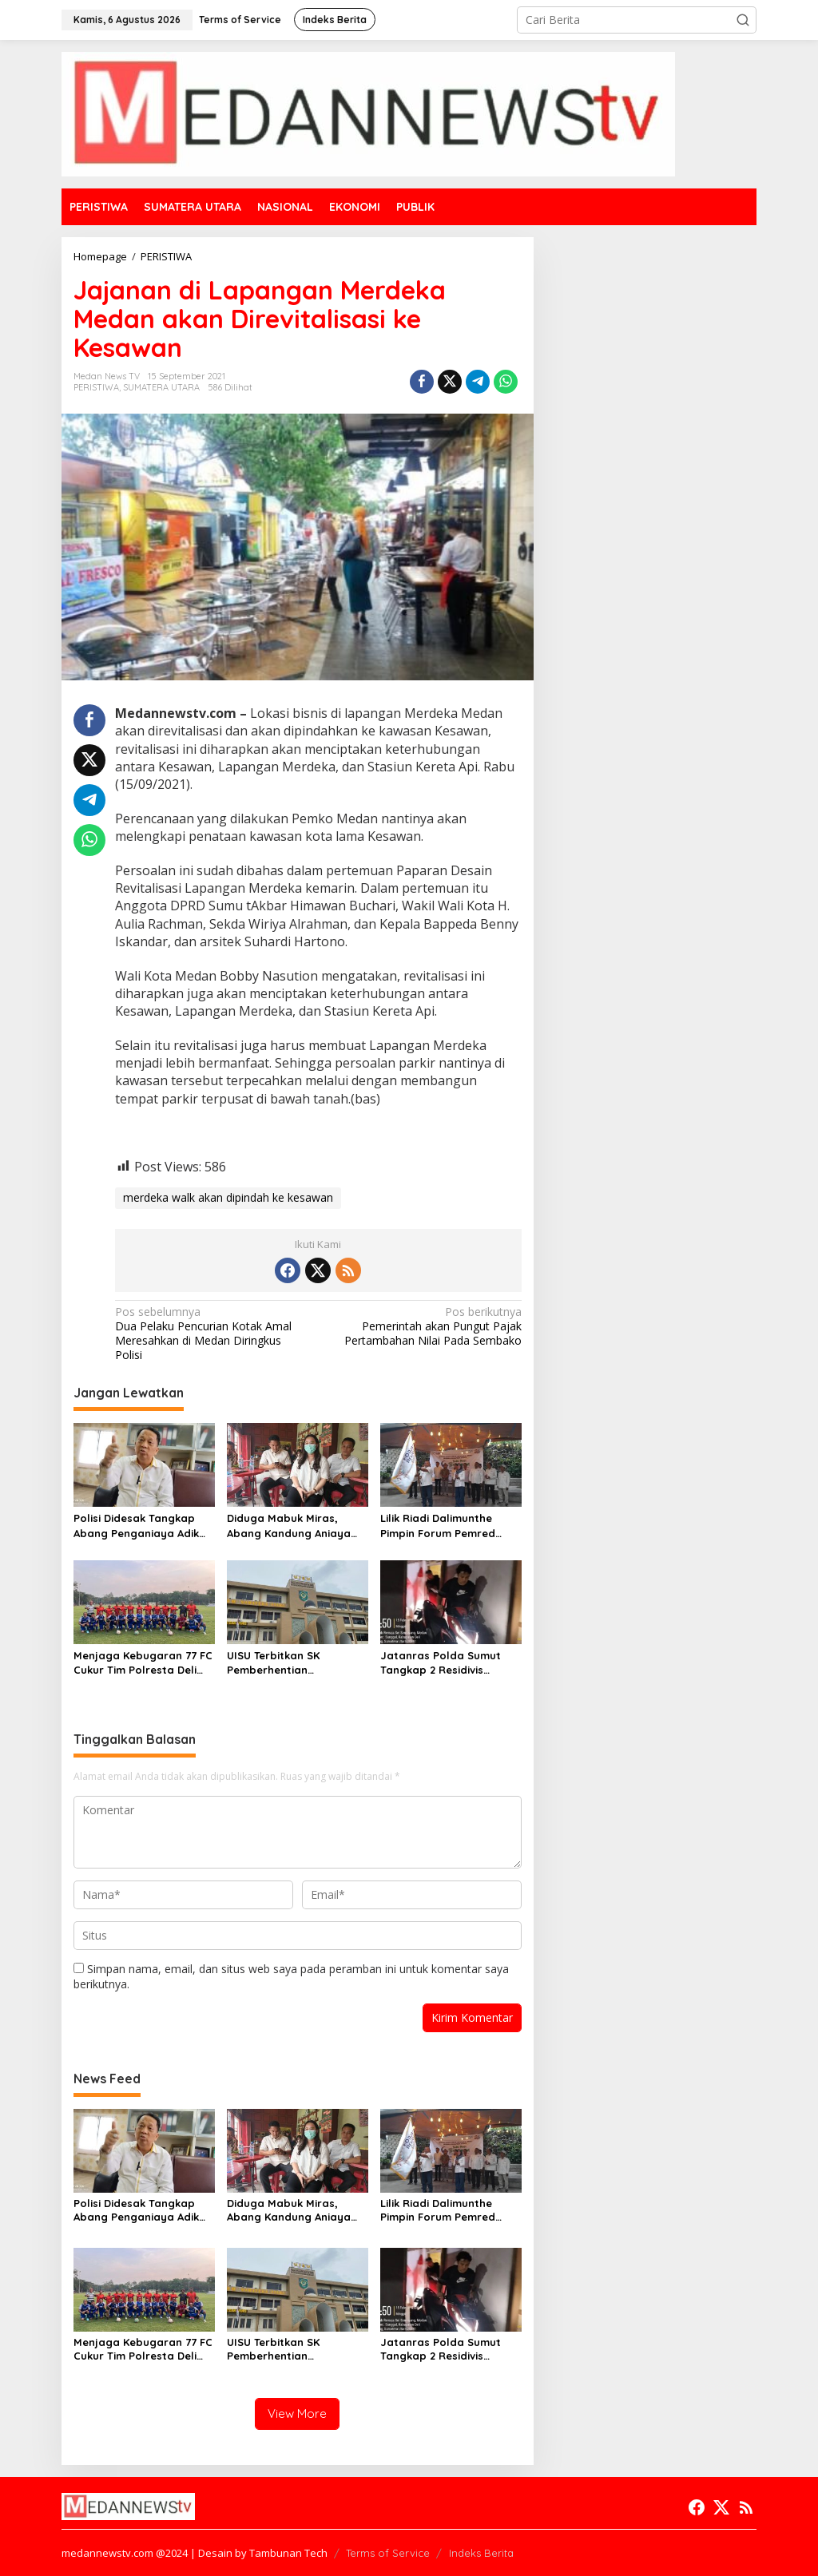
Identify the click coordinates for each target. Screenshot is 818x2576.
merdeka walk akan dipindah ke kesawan (228, 1197)
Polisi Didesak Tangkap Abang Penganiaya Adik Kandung (136, 1526)
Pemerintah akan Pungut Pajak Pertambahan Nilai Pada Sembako (423, 1326)
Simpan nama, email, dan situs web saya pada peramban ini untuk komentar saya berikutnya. (291, 1976)
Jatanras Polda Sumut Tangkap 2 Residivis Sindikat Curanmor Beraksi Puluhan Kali (440, 1663)
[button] (742, 20)
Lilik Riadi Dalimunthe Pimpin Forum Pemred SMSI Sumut (437, 1526)
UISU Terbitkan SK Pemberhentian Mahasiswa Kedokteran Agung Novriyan (289, 1663)
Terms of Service (388, 2552)
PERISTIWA (96, 387)
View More (297, 2413)
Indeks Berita (481, 2552)
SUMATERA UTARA (161, 387)
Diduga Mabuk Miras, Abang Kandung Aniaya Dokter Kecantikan (289, 1526)
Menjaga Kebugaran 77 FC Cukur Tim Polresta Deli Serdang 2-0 (142, 1663)
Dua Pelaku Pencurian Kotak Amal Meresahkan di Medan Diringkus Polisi (212, 1334)
